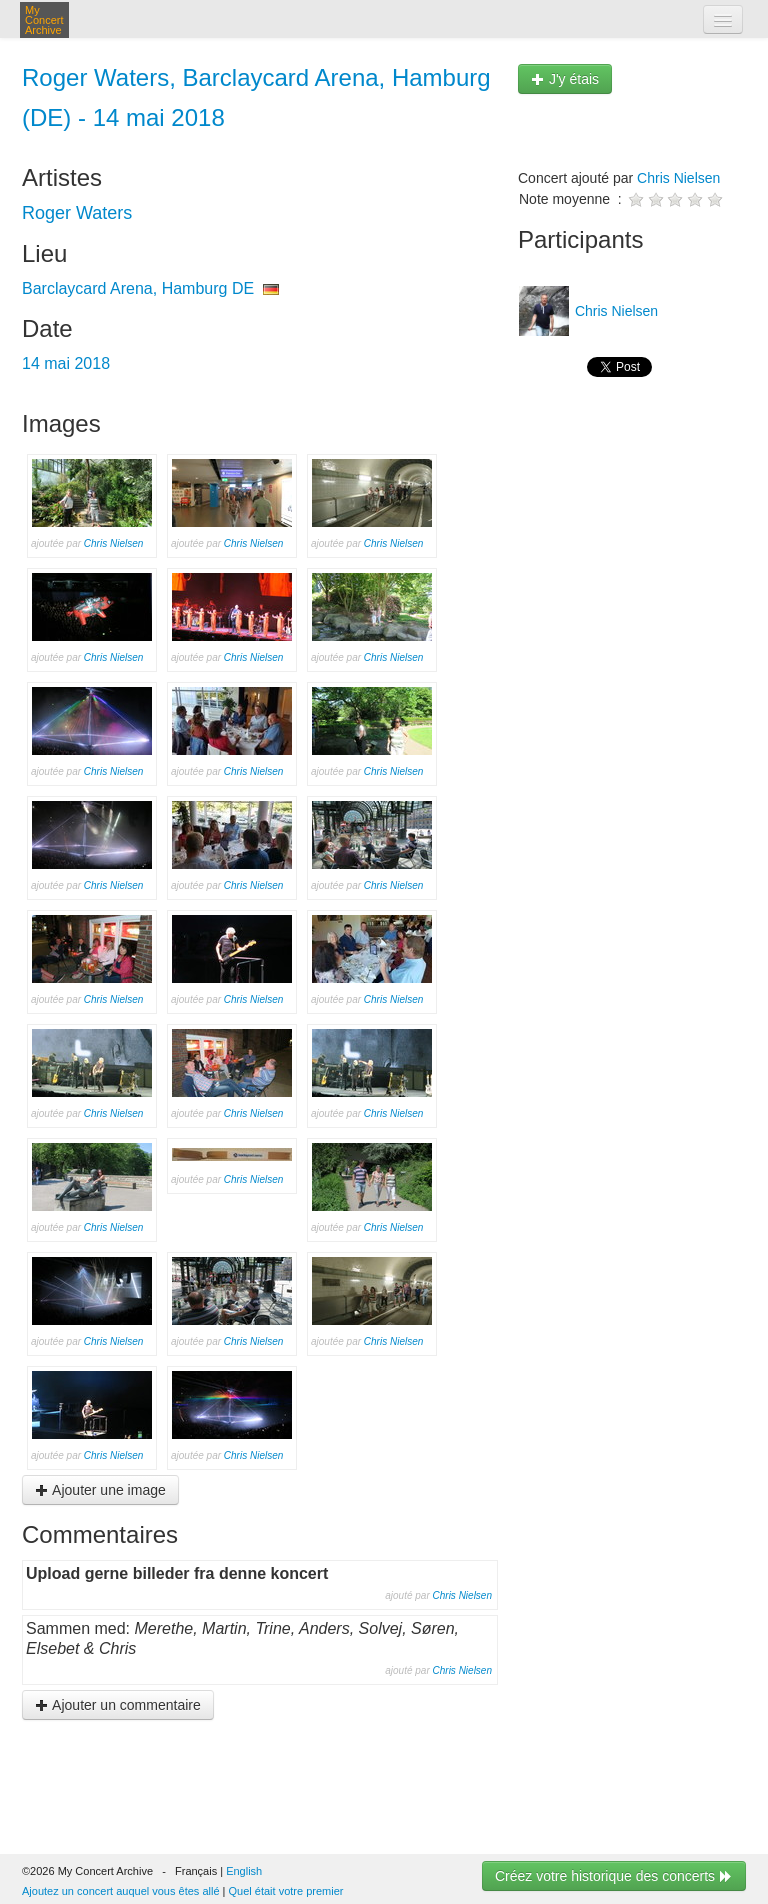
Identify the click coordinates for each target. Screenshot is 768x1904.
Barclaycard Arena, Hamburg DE (138, 288)
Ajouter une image (100, 1490)
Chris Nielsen (113, 543)
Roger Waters (77, 213)
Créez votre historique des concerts (614, 1876)
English (244, 1871)
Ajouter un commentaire (118, 1705)
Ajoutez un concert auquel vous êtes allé (121, 1891)
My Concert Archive (44, 20)
